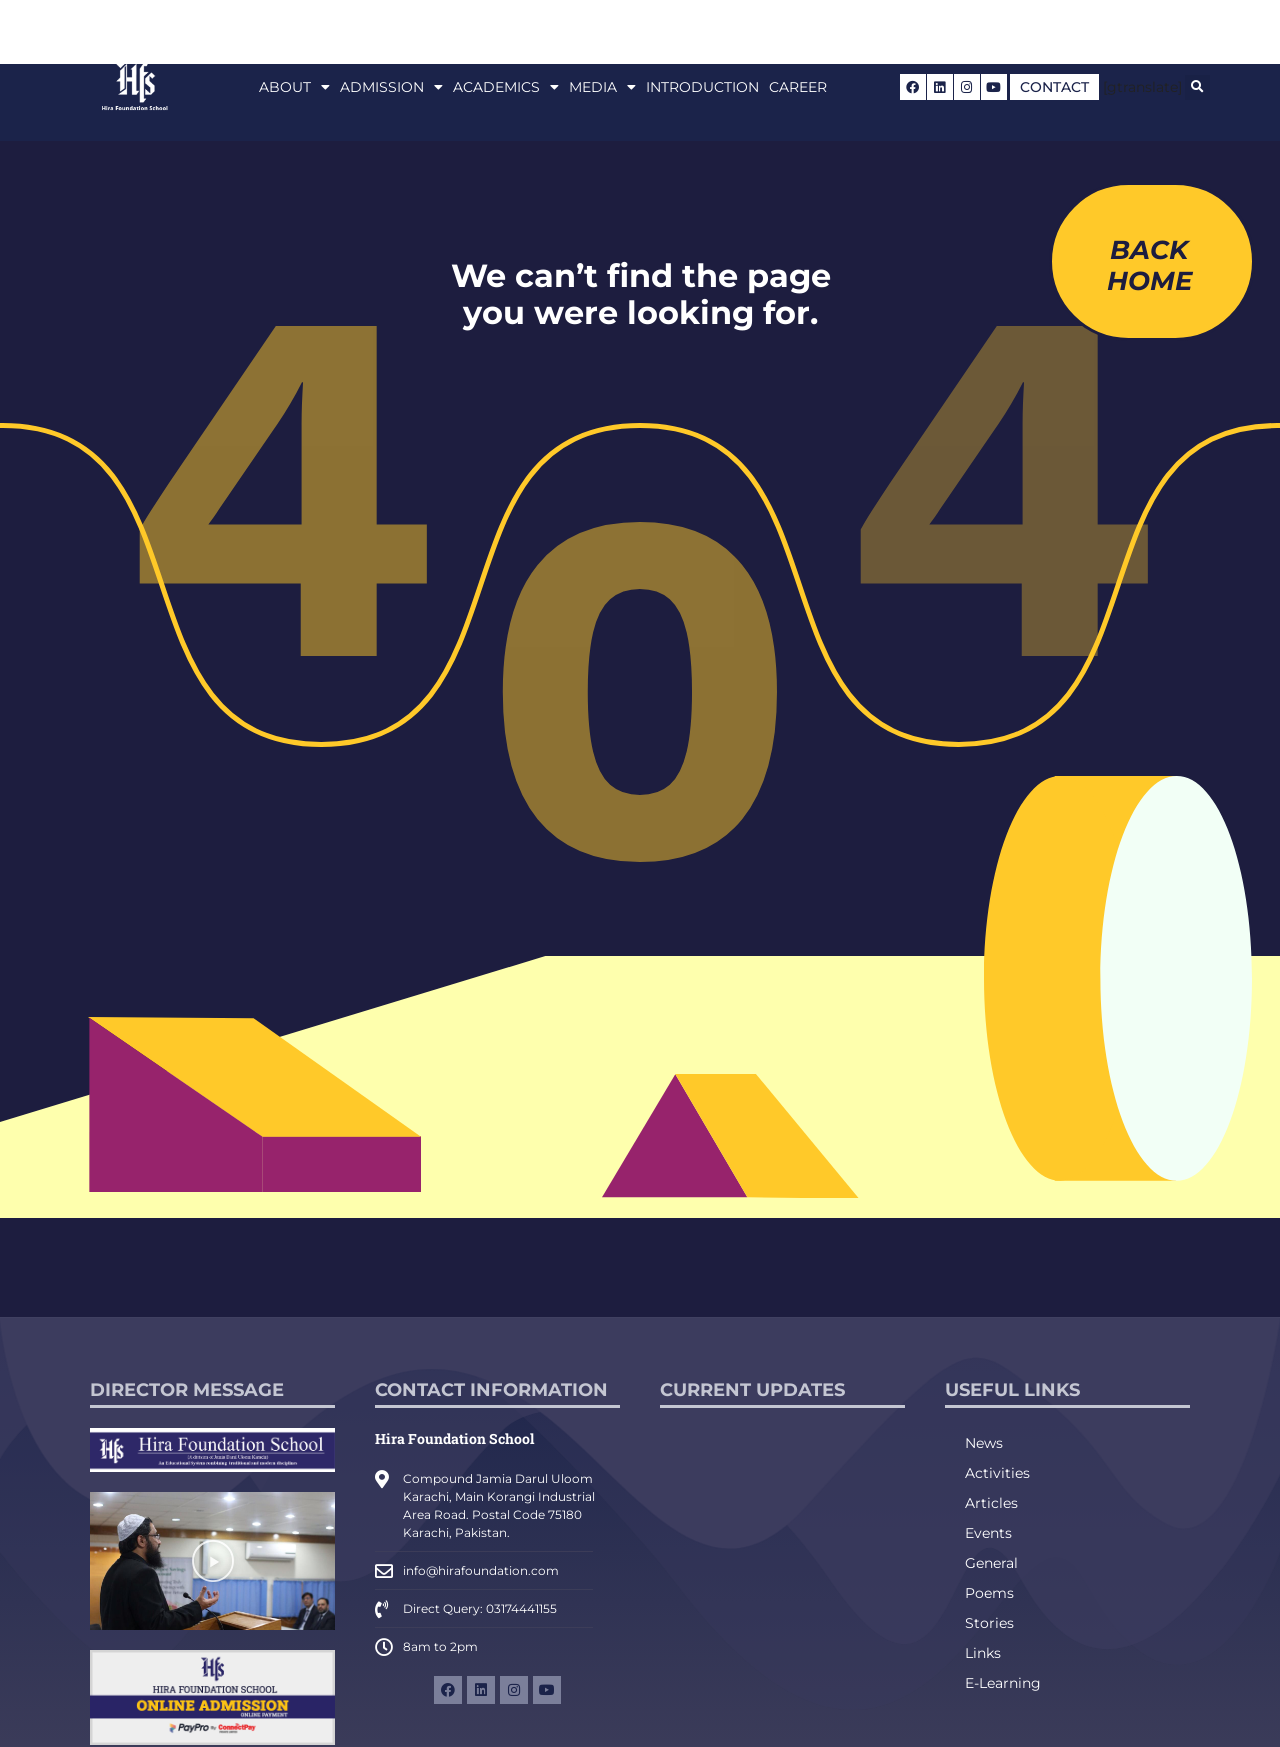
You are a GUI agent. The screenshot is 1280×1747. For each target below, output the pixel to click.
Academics (506, 87)
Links (983, 1653)
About (294, 87)
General (991, 1563)
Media (602, 87)
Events (988, 1533)
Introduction (702, 87)
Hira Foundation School (454, 1438)
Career (798, 87)
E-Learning (1003, 1683)
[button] (1197, 87)
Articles (991, 1503)
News (984, 1443)
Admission (391, 87)
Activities (997, 1473)
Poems (989, 1593)
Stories (989, 1623)
